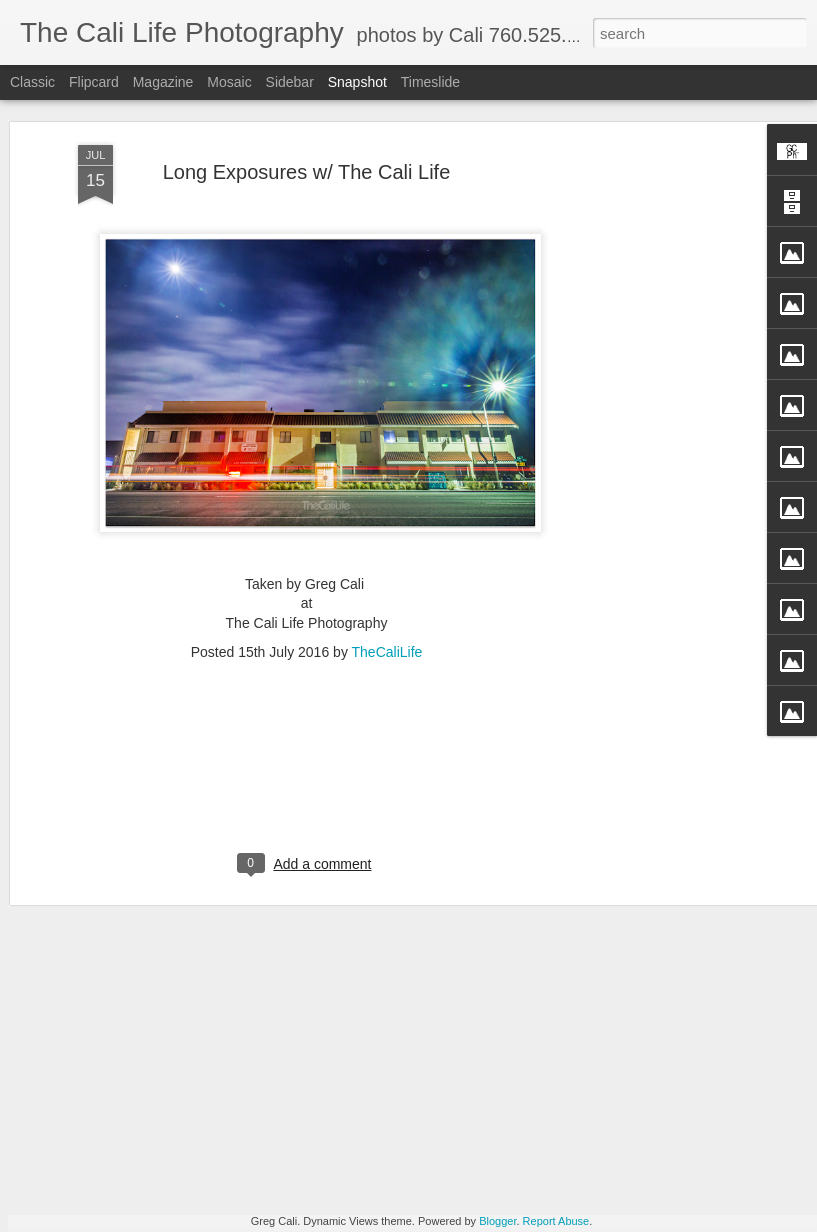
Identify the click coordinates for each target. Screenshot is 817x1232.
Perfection (366, 1162)
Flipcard (94, 82)
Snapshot (357, 82)
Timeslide (430, 82)
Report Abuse (556, 1221)
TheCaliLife (387, 526)
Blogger (497, 1221)
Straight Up (127, 1171)
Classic (32, 82)
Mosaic (229, 82)
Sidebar (290, 82)
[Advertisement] (645, 335)
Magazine (163, 82)
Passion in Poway (607, 1160)
